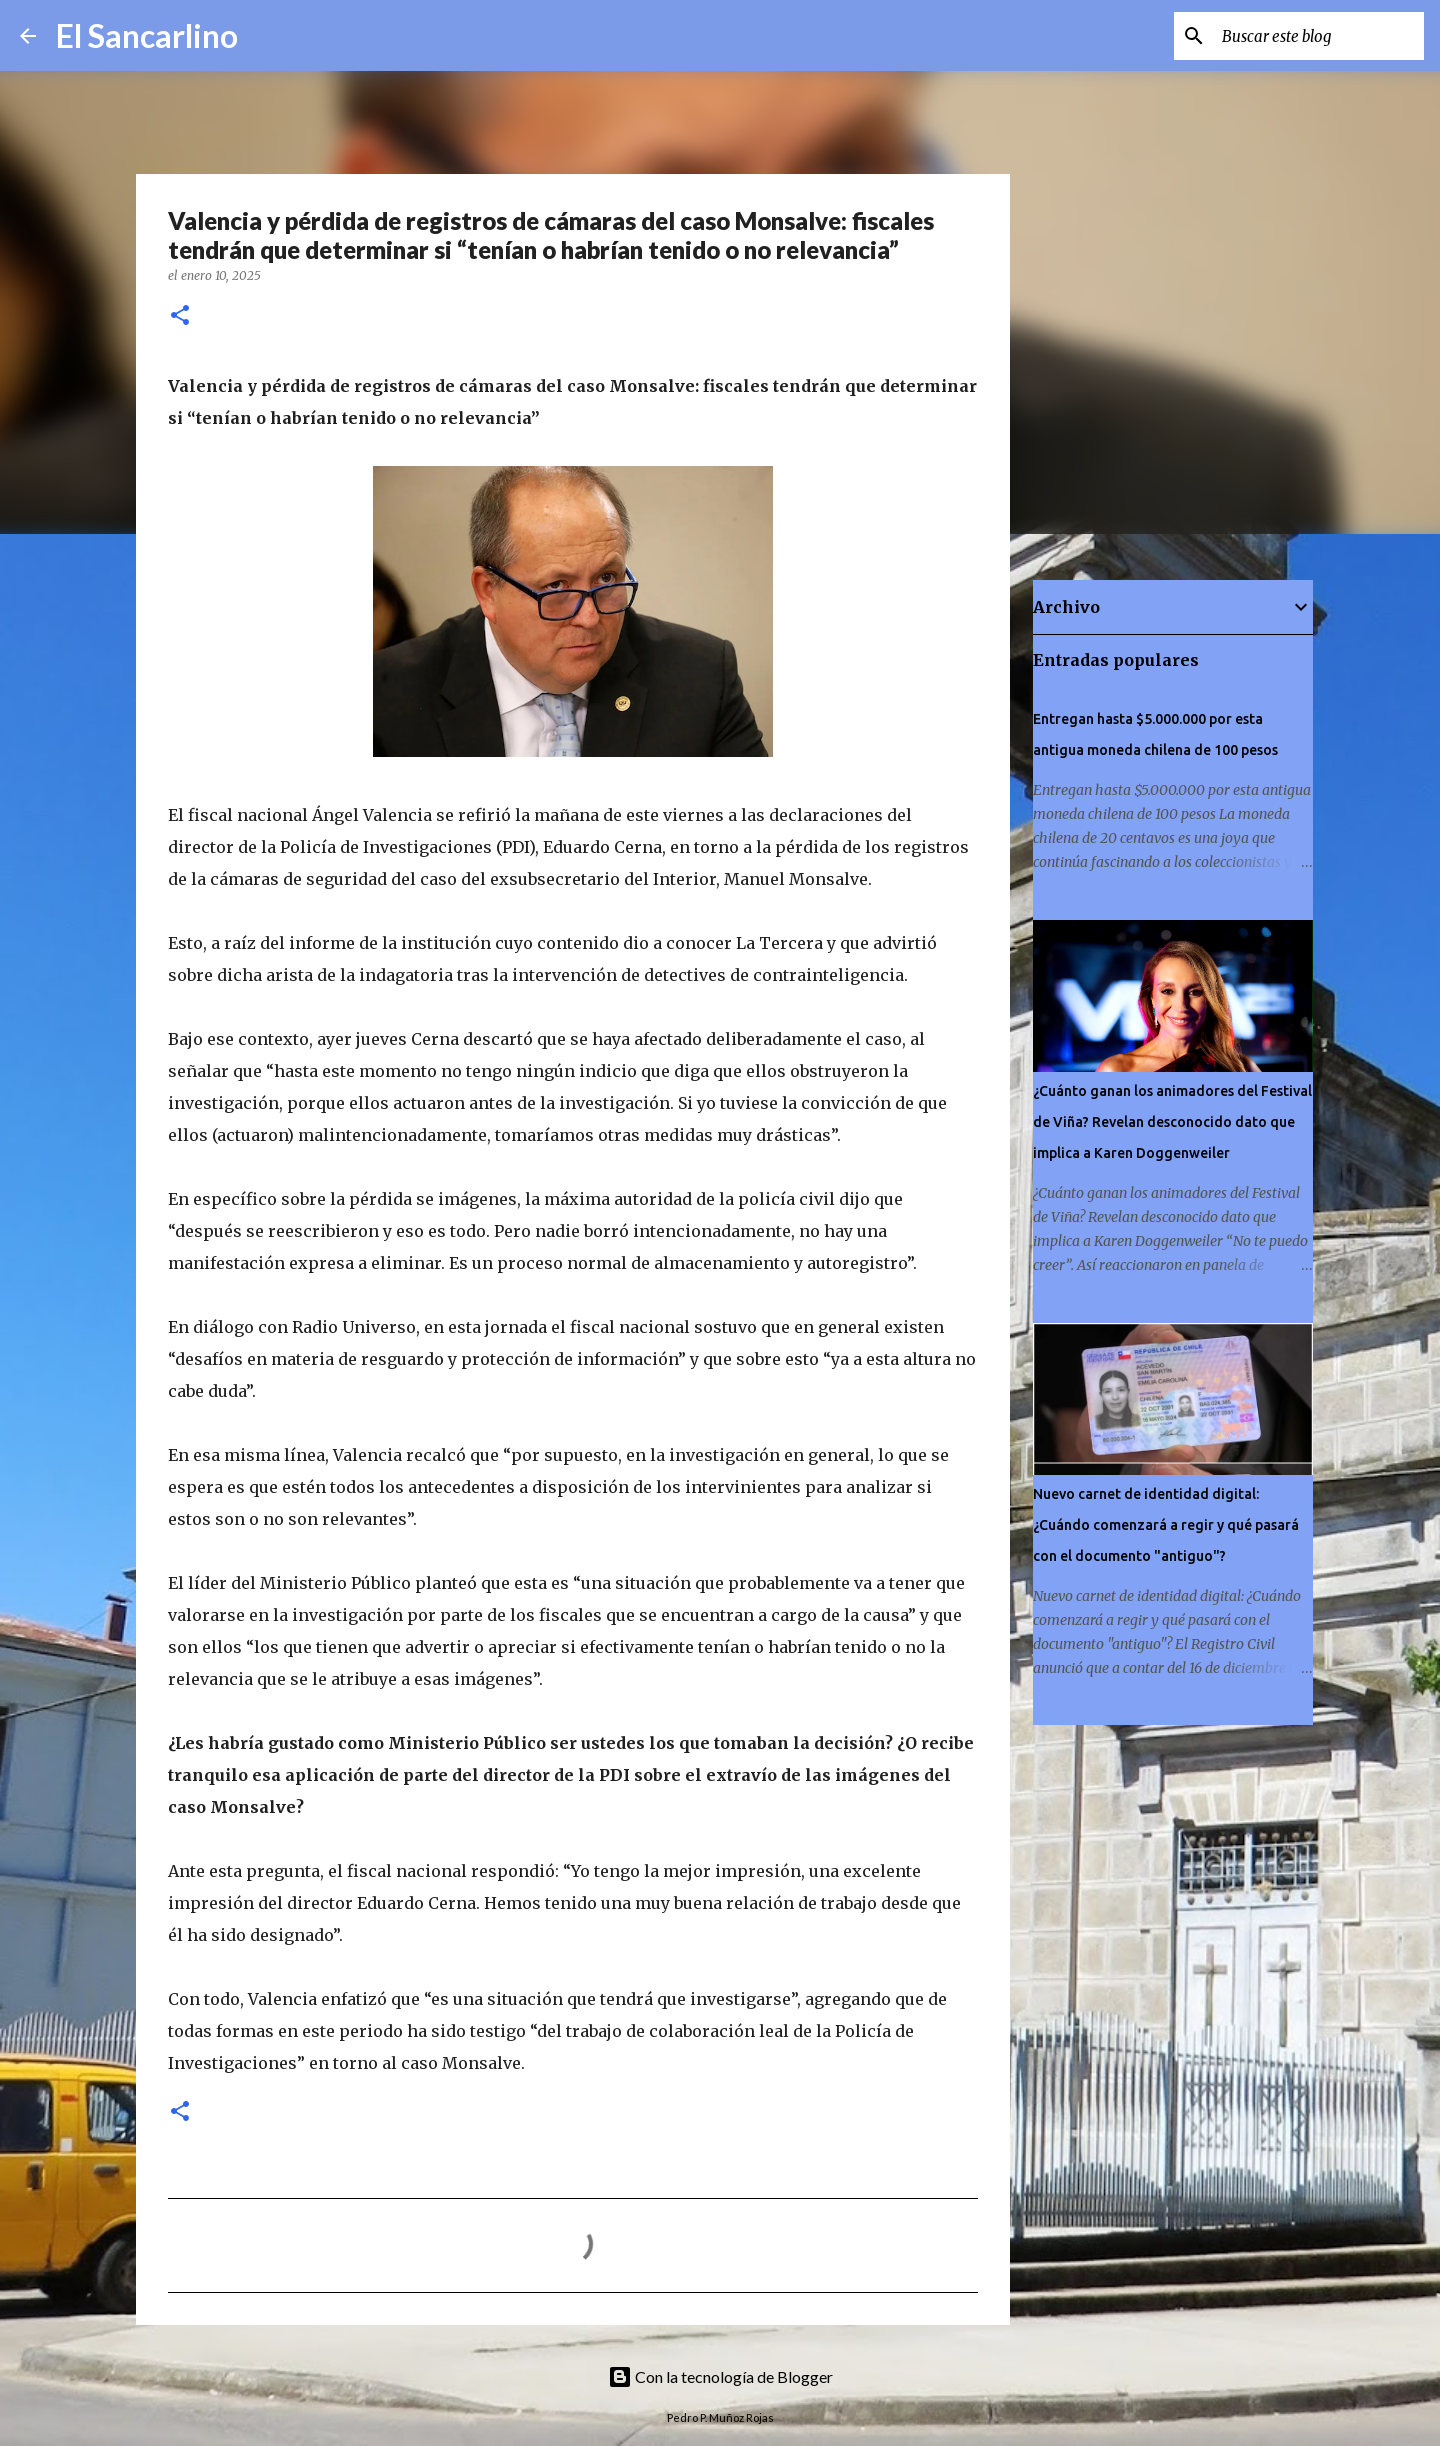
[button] (180, 316)
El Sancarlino (147, 35)
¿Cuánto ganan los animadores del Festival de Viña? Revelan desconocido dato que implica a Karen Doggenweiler (1172, 1122)
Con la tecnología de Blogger (720, 2376)
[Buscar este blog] (1319, 36)
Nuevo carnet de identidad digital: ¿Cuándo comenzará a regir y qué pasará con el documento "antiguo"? (1166, 1525)
